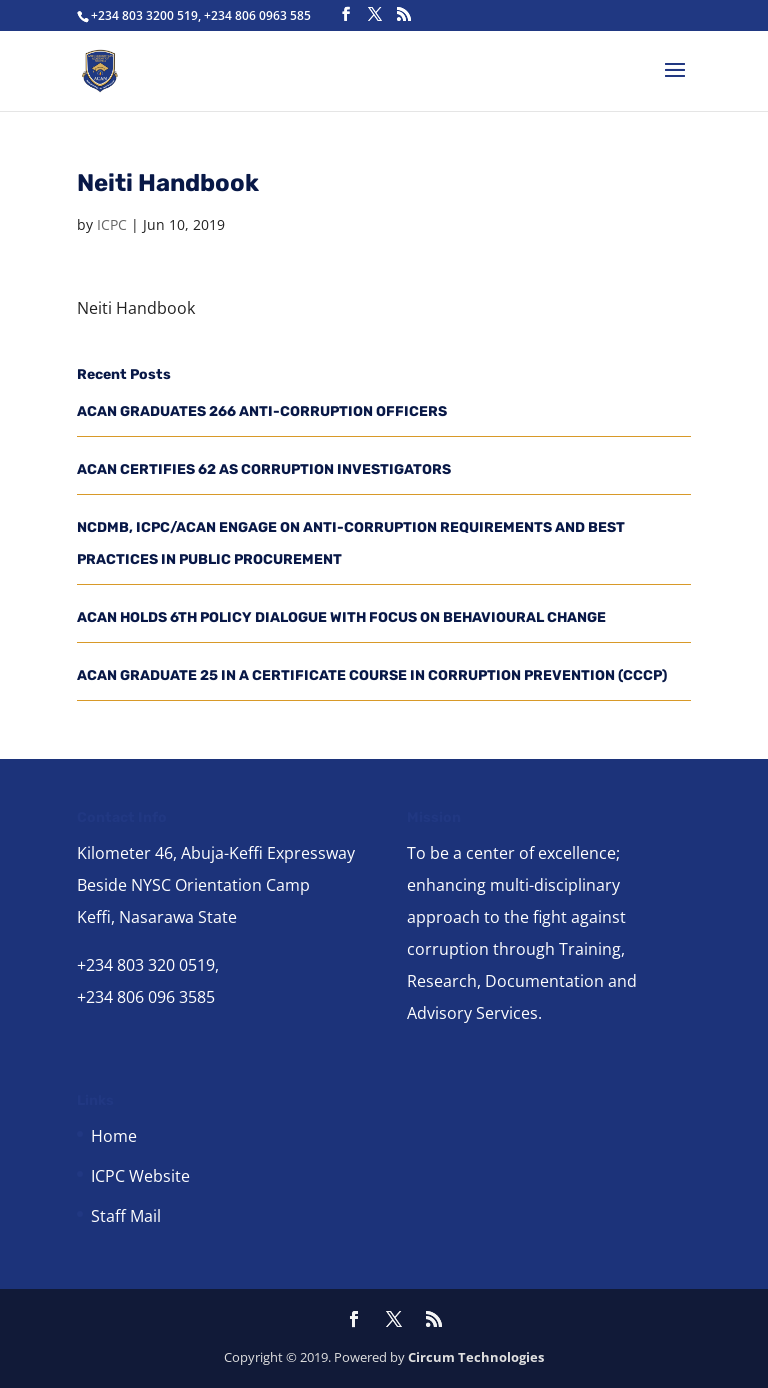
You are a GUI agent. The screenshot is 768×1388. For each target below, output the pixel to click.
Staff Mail (126, 1216)
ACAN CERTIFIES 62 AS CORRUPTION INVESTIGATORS (264, 469)
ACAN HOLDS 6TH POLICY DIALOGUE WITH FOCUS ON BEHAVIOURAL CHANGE (341, 617)
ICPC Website (140, 1176)
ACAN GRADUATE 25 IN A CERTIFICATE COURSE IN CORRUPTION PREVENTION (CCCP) (372, 675)
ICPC (112, 224)
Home (114, 1136)
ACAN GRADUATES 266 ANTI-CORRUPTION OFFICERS (262, 411)
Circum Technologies (476, 1357)
